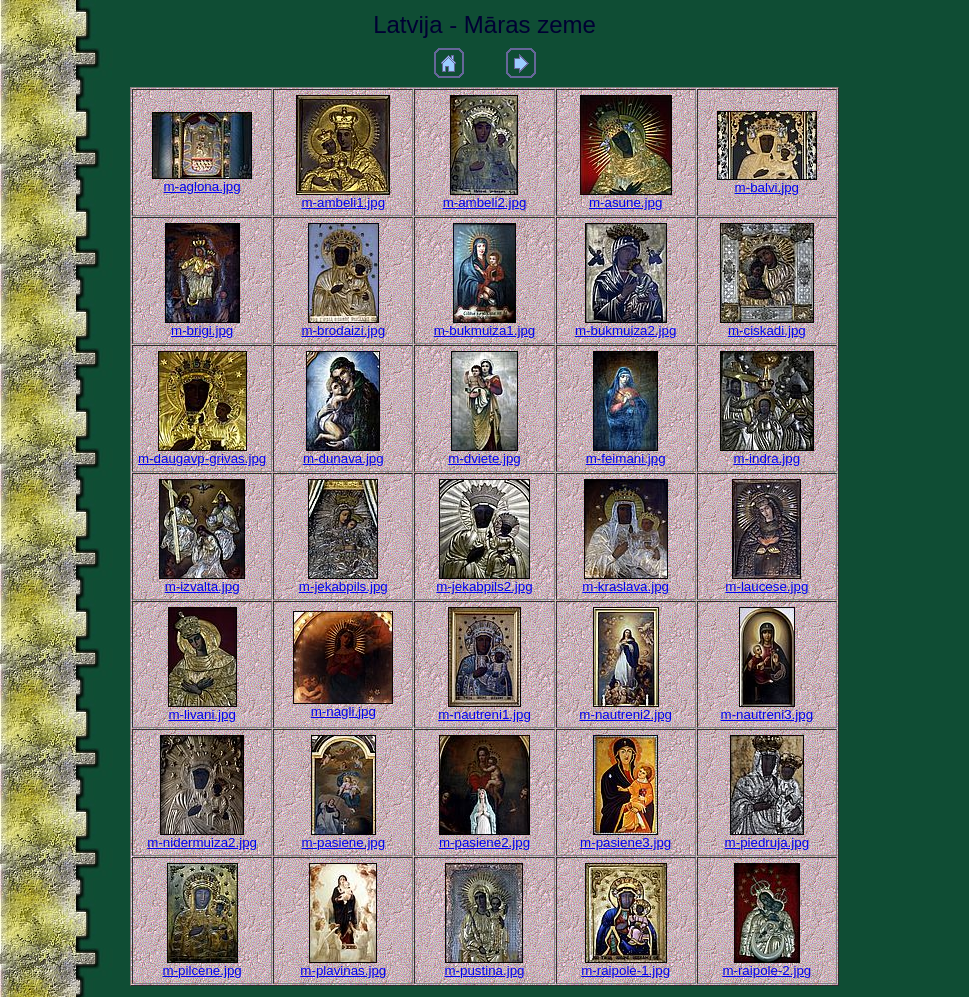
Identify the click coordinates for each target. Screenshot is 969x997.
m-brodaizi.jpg (343, 330)
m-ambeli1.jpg (343, 202)
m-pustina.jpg (484, 970)
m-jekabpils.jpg (343, 586)
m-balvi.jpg (767, 187)
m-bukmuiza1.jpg (484, 330)
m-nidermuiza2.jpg (202, 842)
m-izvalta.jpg (202, 586)
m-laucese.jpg (766, 586)
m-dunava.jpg (343, 458)
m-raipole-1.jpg (625, 970)
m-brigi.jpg (202, 330)
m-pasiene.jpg (343, 842)
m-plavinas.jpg (343, 970)
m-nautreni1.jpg (484, 714)
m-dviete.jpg (484, 458)
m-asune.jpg (625, 202)
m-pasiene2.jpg (484, 842)
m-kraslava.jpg (625, 586)
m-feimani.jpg (626, 458)
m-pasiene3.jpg (625, 842)
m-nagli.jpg (343, 711)
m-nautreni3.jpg (767, 714)
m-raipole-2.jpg (766, 970)
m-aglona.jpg (202, 186)
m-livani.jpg (201, 714)
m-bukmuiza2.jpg (625, 330)
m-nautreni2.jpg (625, 714)
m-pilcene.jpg (202, 970)
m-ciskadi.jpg (767, 330)
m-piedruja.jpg (767, 842)
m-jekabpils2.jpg (484, 586)
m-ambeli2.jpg (485, 202)
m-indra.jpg (766, 458)
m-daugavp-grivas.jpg (202, 458)
